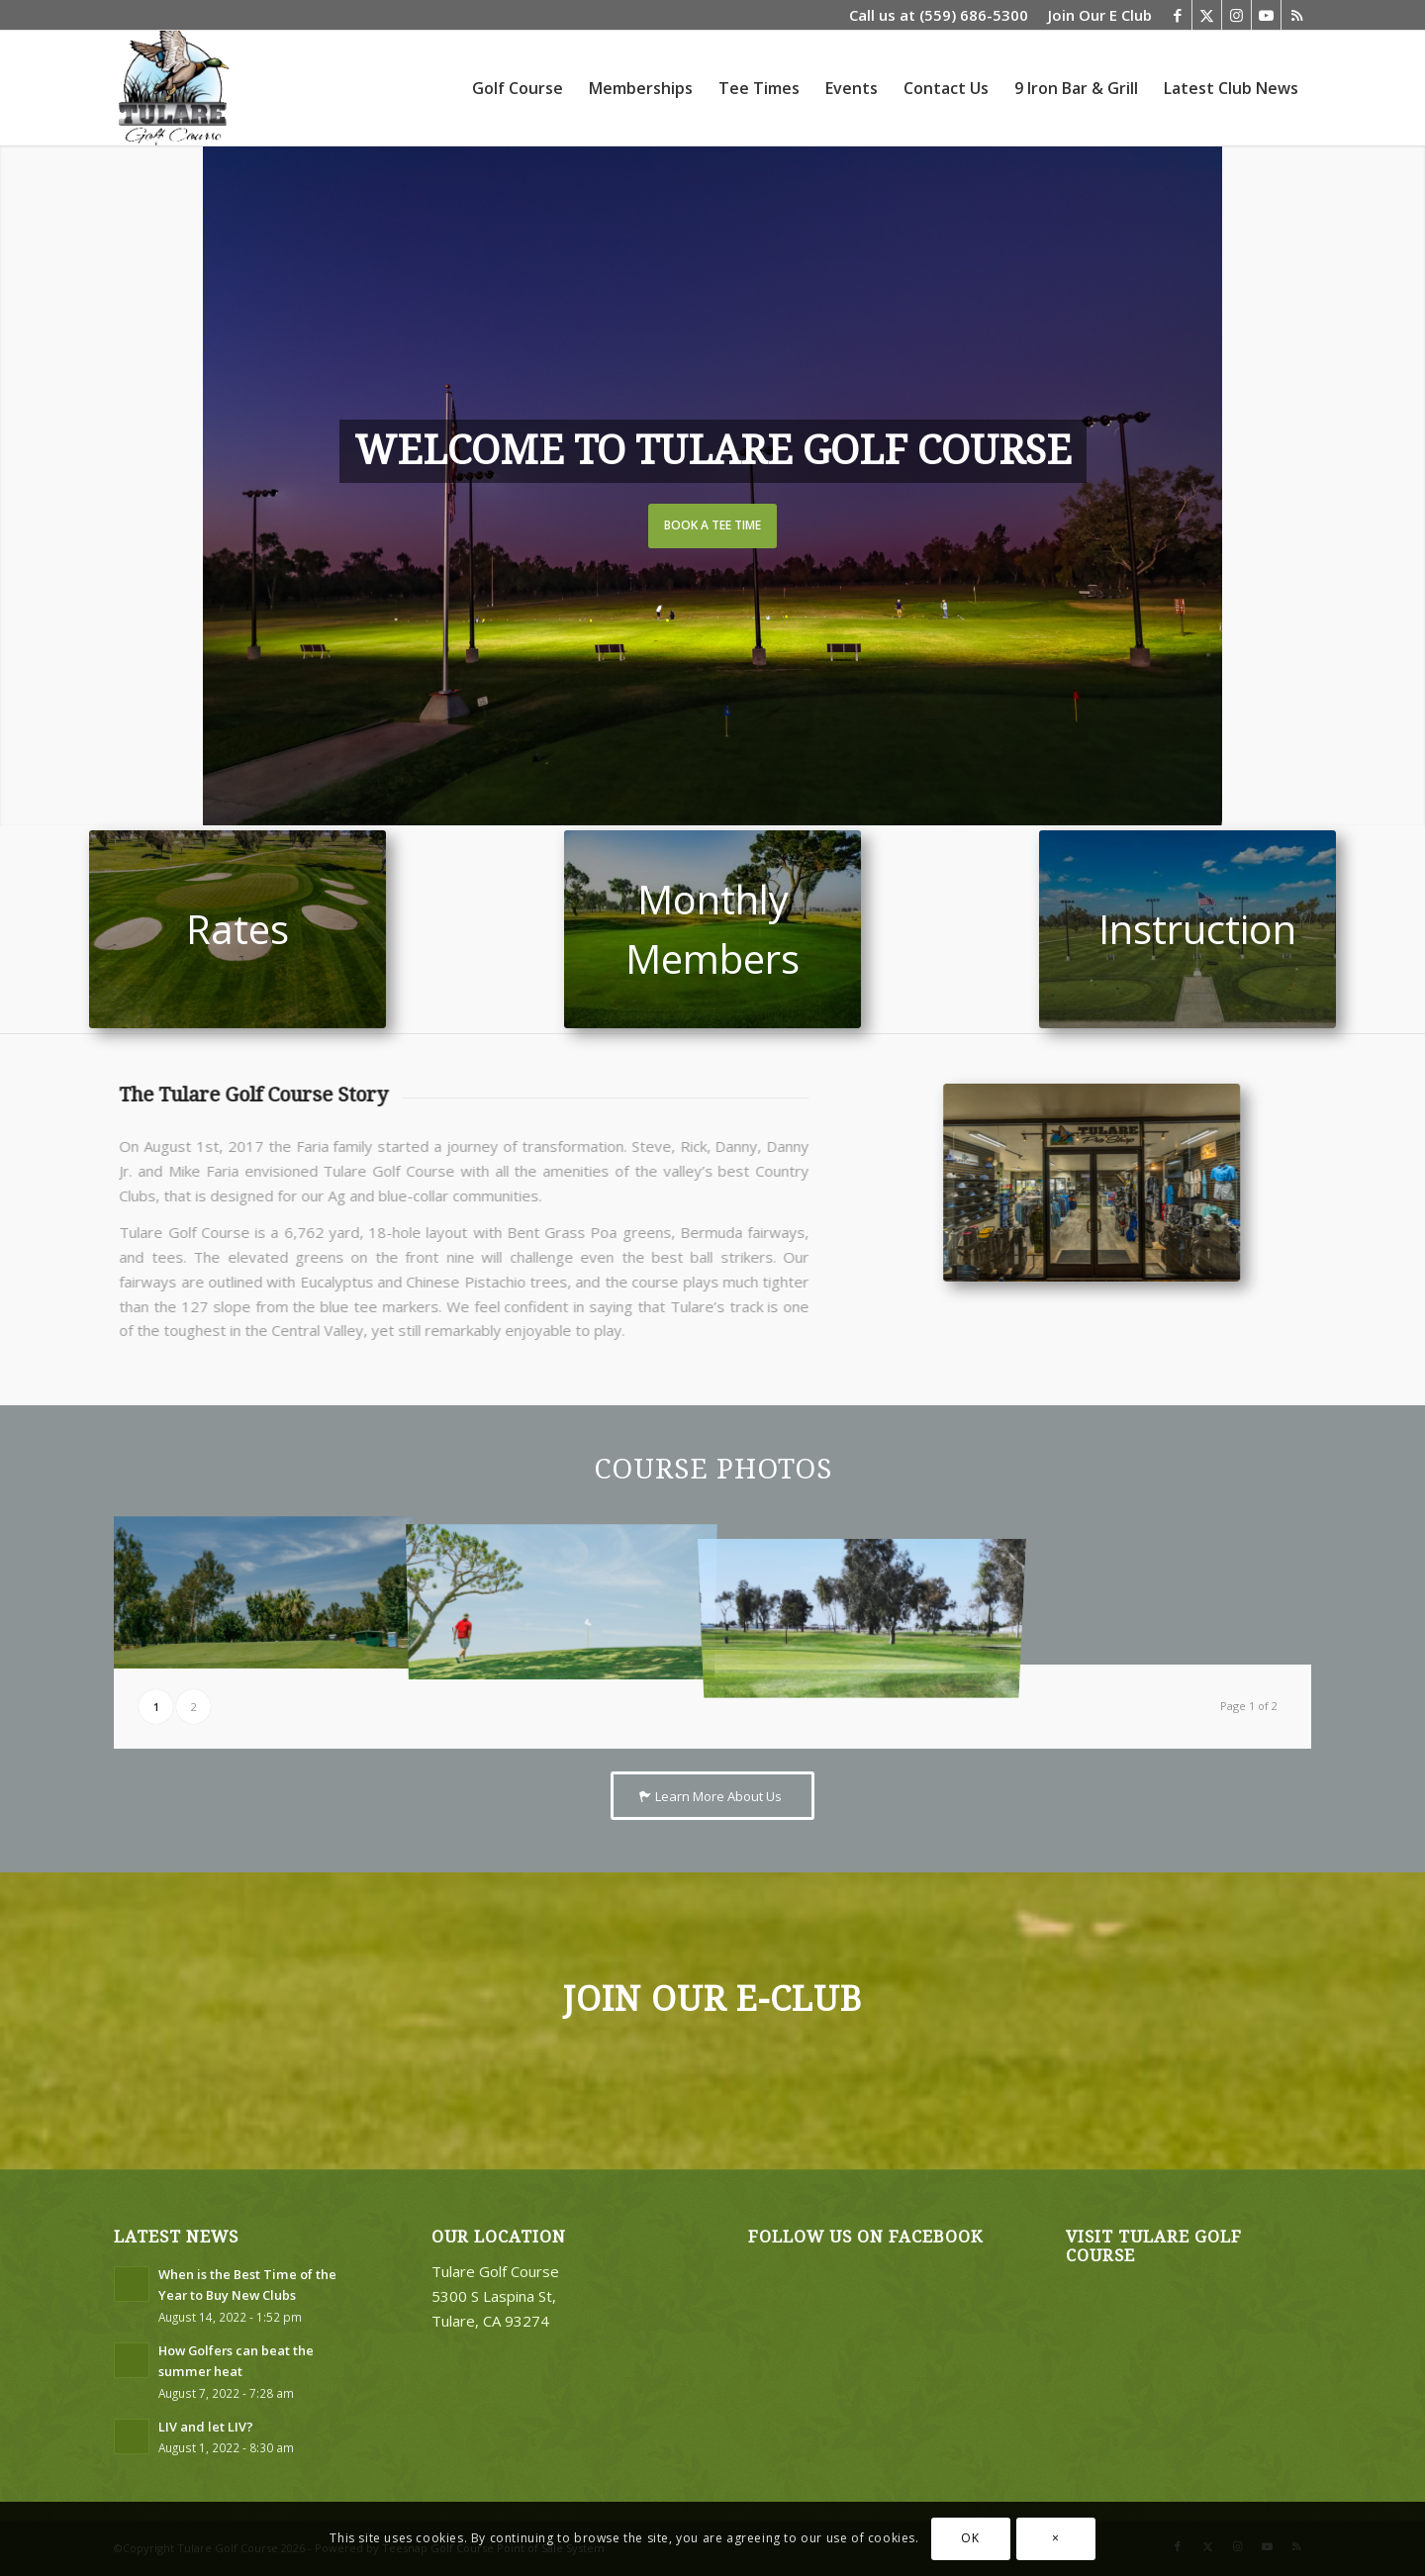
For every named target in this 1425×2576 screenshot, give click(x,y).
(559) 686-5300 (973, 15)
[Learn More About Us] (712, 1796)
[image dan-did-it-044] (263, 1590)
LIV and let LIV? (205, 2426)
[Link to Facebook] (1177, 15)
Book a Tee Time (712, 525)
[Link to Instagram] (1236, 15)
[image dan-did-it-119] (562, 1590)
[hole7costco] (237, 929)
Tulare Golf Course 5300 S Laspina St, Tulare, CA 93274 (495, 2296)
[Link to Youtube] (1266, 15)
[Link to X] (1206, 15)
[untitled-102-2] (1187, 929)
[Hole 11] (712, 929)
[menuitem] (1095, 15)
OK (970, 2537)
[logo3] (172, 88)
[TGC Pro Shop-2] (1124, 1183)
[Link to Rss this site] (1296, 15)
